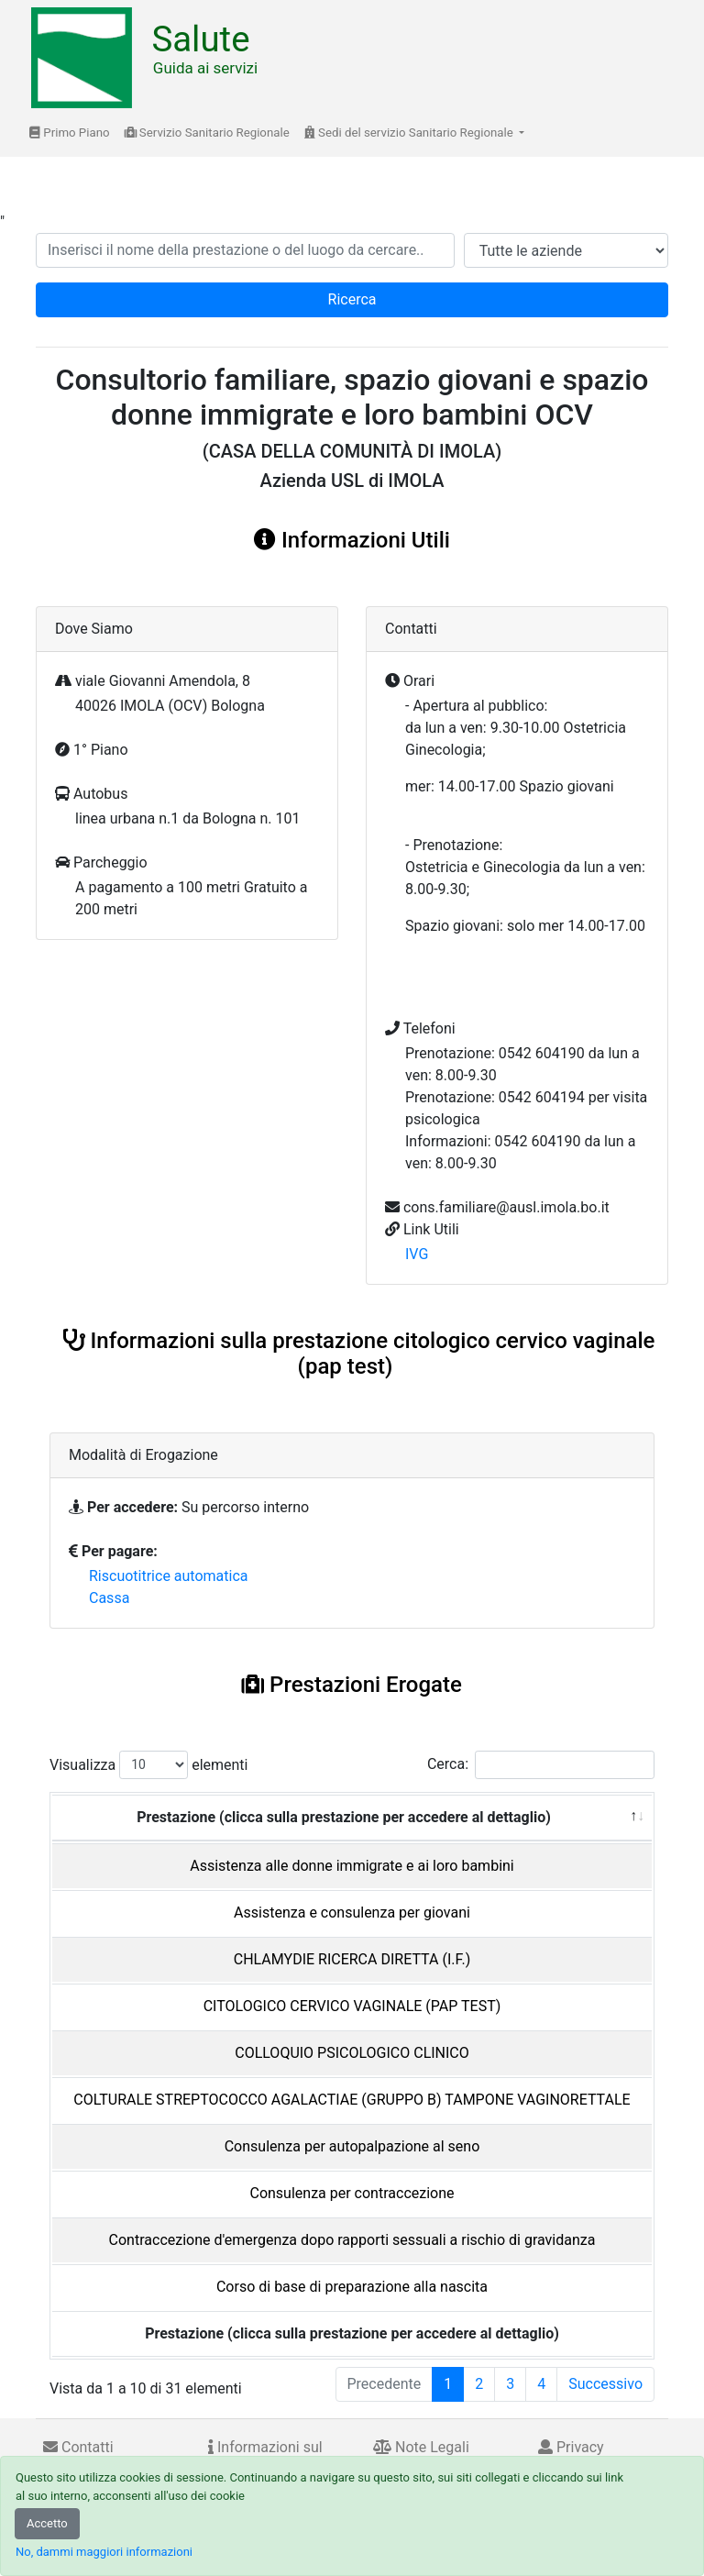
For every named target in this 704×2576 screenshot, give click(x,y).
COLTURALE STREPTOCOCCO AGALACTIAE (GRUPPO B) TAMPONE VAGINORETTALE (351, 2099)
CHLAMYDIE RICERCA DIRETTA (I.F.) (352, 1959)
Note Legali (421, 2447)
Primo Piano (69, 132)
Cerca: (540, 1765)
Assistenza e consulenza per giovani (352, 1912)
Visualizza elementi (149, 1765)
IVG (416, 1254)
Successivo (605, 2384)
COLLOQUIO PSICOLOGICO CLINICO (352, 2053)
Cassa (109, 1598)
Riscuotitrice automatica (168, 1576)
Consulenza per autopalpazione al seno (352, 2146)
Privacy (571, 2447)
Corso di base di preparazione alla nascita (352, 2286)
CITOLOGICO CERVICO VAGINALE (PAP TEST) (352, 2006)
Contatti (78, 2447)
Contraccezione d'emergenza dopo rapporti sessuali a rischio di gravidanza (352, 2240)
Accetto (47, 2523)
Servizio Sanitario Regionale (207, 132)
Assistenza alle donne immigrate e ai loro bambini (352, 1865)
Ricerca (352, 299)
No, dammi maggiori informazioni (104, 2552)
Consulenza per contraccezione (351, 2193)
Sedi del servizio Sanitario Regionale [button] (410, 132)
